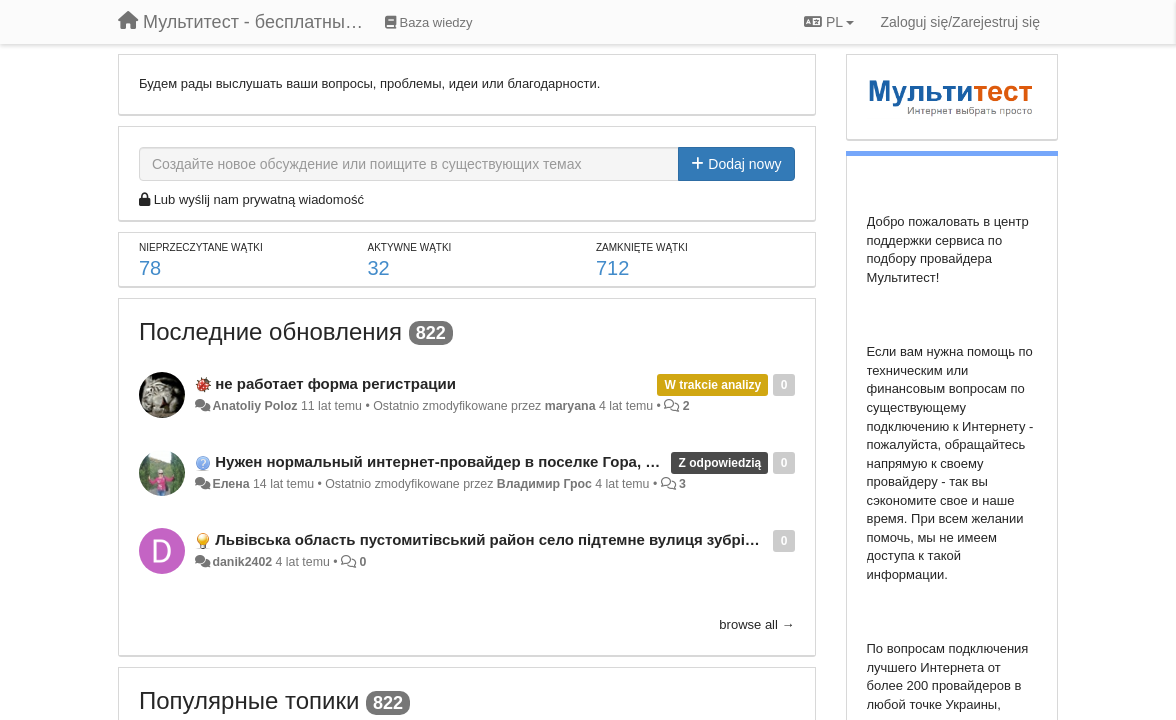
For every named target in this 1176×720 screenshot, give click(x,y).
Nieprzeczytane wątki (201, 247)
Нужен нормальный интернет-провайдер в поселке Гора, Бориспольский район (513, 461)
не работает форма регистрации (335, 383)
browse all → (756, 624)
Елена (230, 484)
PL (829, 22)
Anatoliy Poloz (254, 406)
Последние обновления (270, 331)
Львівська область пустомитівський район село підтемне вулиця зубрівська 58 (511, 539)
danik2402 (242, 562)
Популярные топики (249, 700)
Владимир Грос (544, 484)
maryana (570, 406)
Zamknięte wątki (642, 247)
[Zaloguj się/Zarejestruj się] (960, 22)
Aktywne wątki (410, 247)
